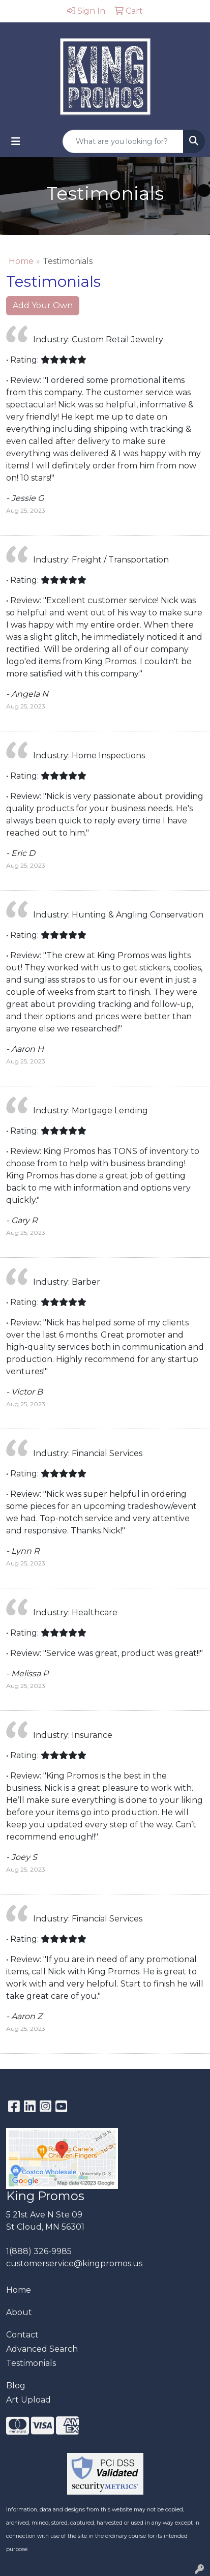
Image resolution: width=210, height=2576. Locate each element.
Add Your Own (43, 305)
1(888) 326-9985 (39, 2251)
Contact (22, 2335)
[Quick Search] (123, 141)
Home (21, 261)
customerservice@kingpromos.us (74, 2263)
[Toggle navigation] (15, 141)
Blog (15, 2385)
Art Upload (28, 2400)
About (19, 2312)
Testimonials (31, 2363)
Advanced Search (42, 2349)
